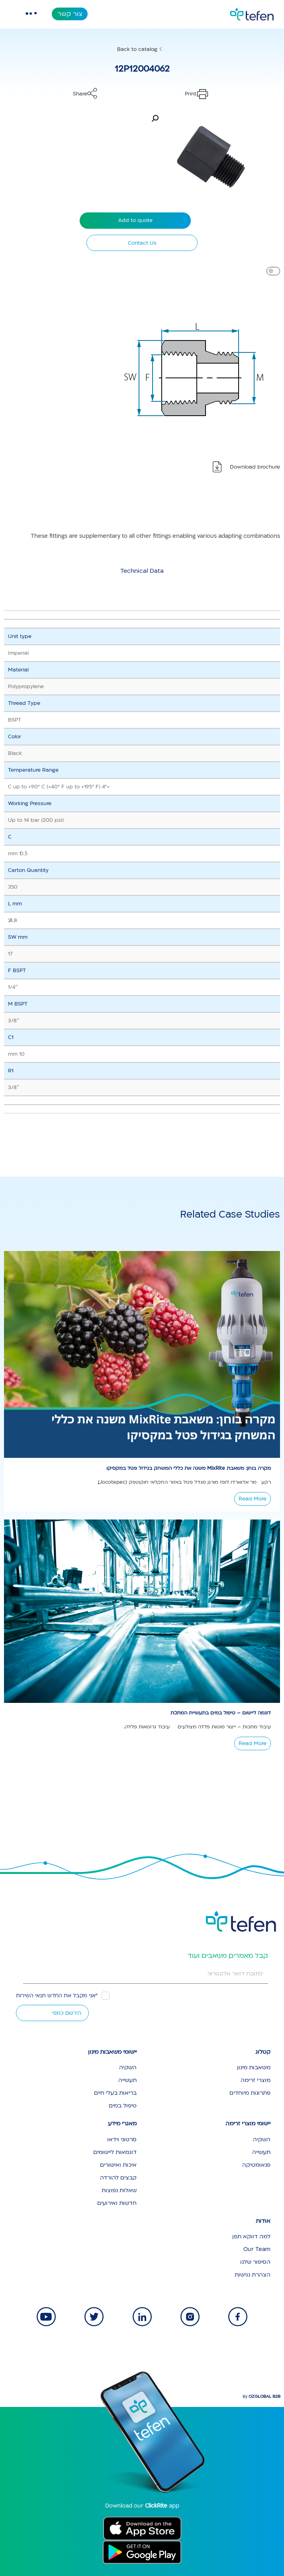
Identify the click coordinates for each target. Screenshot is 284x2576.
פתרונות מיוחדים (249, 2093)
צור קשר (69, 14)
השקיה (128, 2067)
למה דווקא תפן (251, 2236)
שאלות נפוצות (119, 2190)
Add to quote (135, 220)
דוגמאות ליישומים (115, 2152)
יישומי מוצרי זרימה (247, 2123)
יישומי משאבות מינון (112, 2052)
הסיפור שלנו (255, 2262)
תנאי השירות (31, 1995)
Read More (252, 1498)
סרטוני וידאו (122, 2139)
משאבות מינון (253, 2067)
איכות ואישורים (118, 2165)
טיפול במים (123, 2105)
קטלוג (262, 2052)
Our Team (256, 2249)
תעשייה (127, 2080)
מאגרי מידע (122, 2123)
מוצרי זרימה (255, 2080)
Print (190, 93)
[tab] (142, 571)
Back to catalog (137, 49)
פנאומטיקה (256, 2165)
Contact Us (142, 243)
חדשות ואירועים (117, 2203)
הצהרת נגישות (252, 2274)
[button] (155, 118)
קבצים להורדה (118, 2177)
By (261, 2396)
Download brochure (255, 467)
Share (80, 93)
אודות (263, 2221)
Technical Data (142, 571)
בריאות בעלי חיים (115, 2093)
